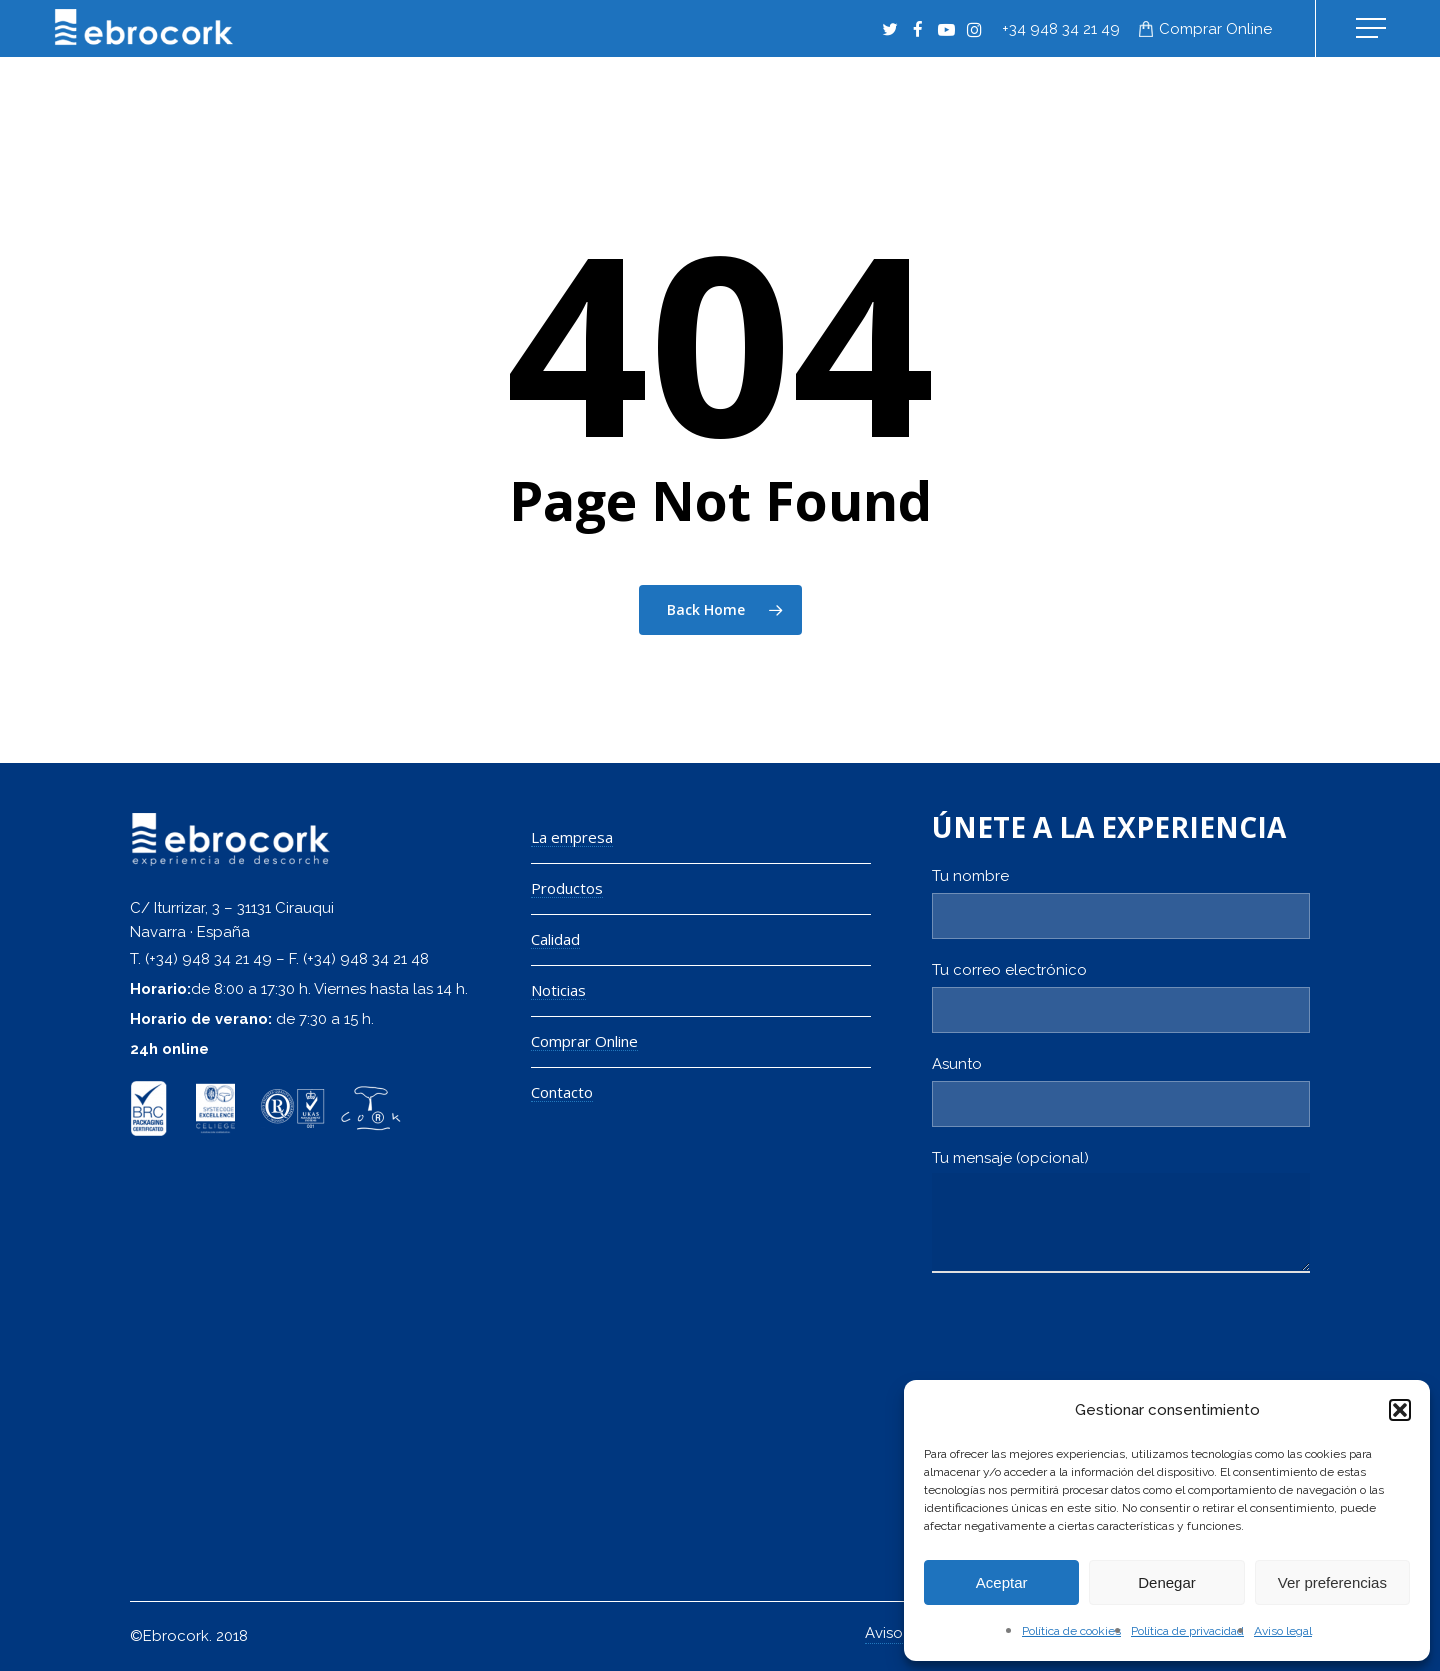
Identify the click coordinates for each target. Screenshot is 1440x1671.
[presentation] (1084, 1352)
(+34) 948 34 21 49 (208, 959)
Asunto (1121, 1091)
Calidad (555, 939)
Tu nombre (1121, 903)
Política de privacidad (1187, 1631)
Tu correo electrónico (1121, 997)
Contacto (562, 1092)
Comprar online (1215, 29)
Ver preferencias (1332, 1582)
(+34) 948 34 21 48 (366, 959)
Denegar (1167, 1582)
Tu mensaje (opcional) (1121, 1216)
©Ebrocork (169, 1636)
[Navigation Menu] (1373, 28)
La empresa (572, 837)
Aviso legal (1283, 1631)
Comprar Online (584, 1041)
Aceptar (1002, 1582)
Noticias (558, 990)
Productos (567, 888)
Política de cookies (1071, 1631)
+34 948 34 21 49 (1061, 29)
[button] (1400, 1410)
